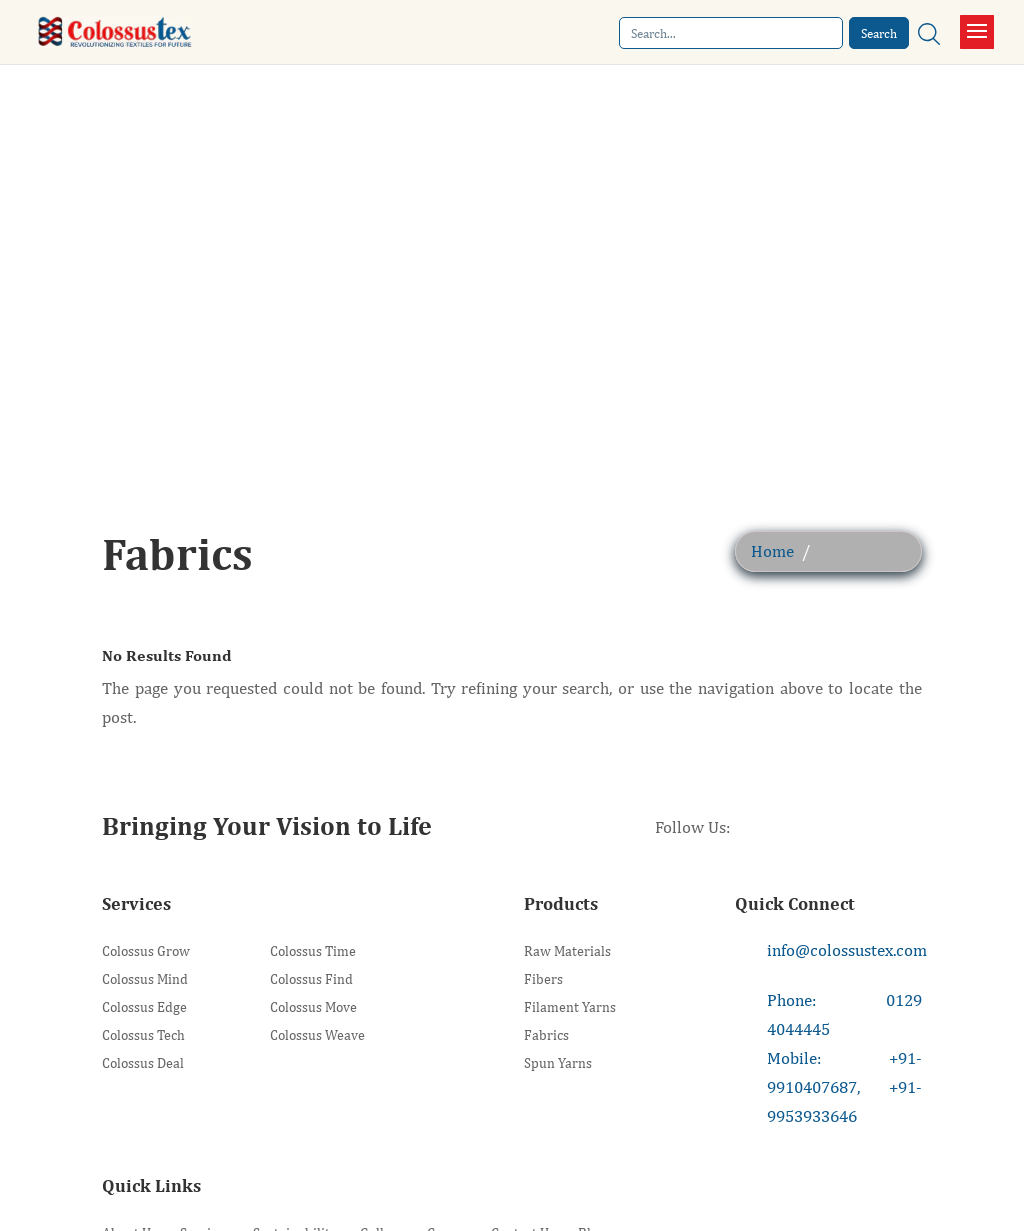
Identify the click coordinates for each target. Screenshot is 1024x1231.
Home (772, 551)
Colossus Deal (143, 1063)
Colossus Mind (145, 979)
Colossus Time (313, 951)
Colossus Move (313, 1007)
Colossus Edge (144, 1007)
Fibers (543, 979)
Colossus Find (311, 979)
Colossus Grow (146, 951)
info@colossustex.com (847, 950)
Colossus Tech (143, 1035)
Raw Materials (567, 951)
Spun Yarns (558, 1063)
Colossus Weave (317, 1035)
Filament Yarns (570, 1007)
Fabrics (546, 1035)
